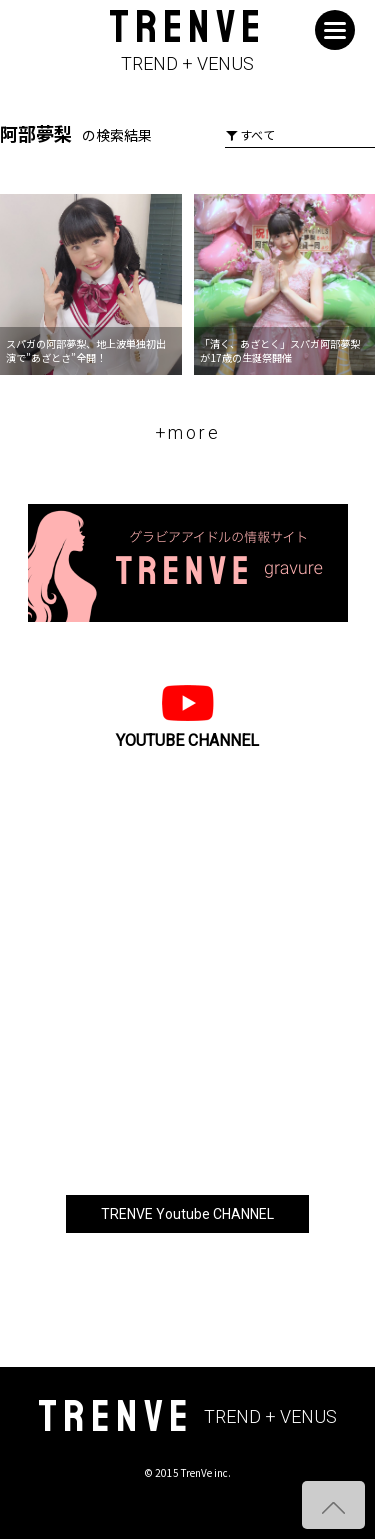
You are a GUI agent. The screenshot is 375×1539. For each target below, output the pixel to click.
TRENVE (187, 41)
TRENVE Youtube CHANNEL (187, 1214)
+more (188, 432)
